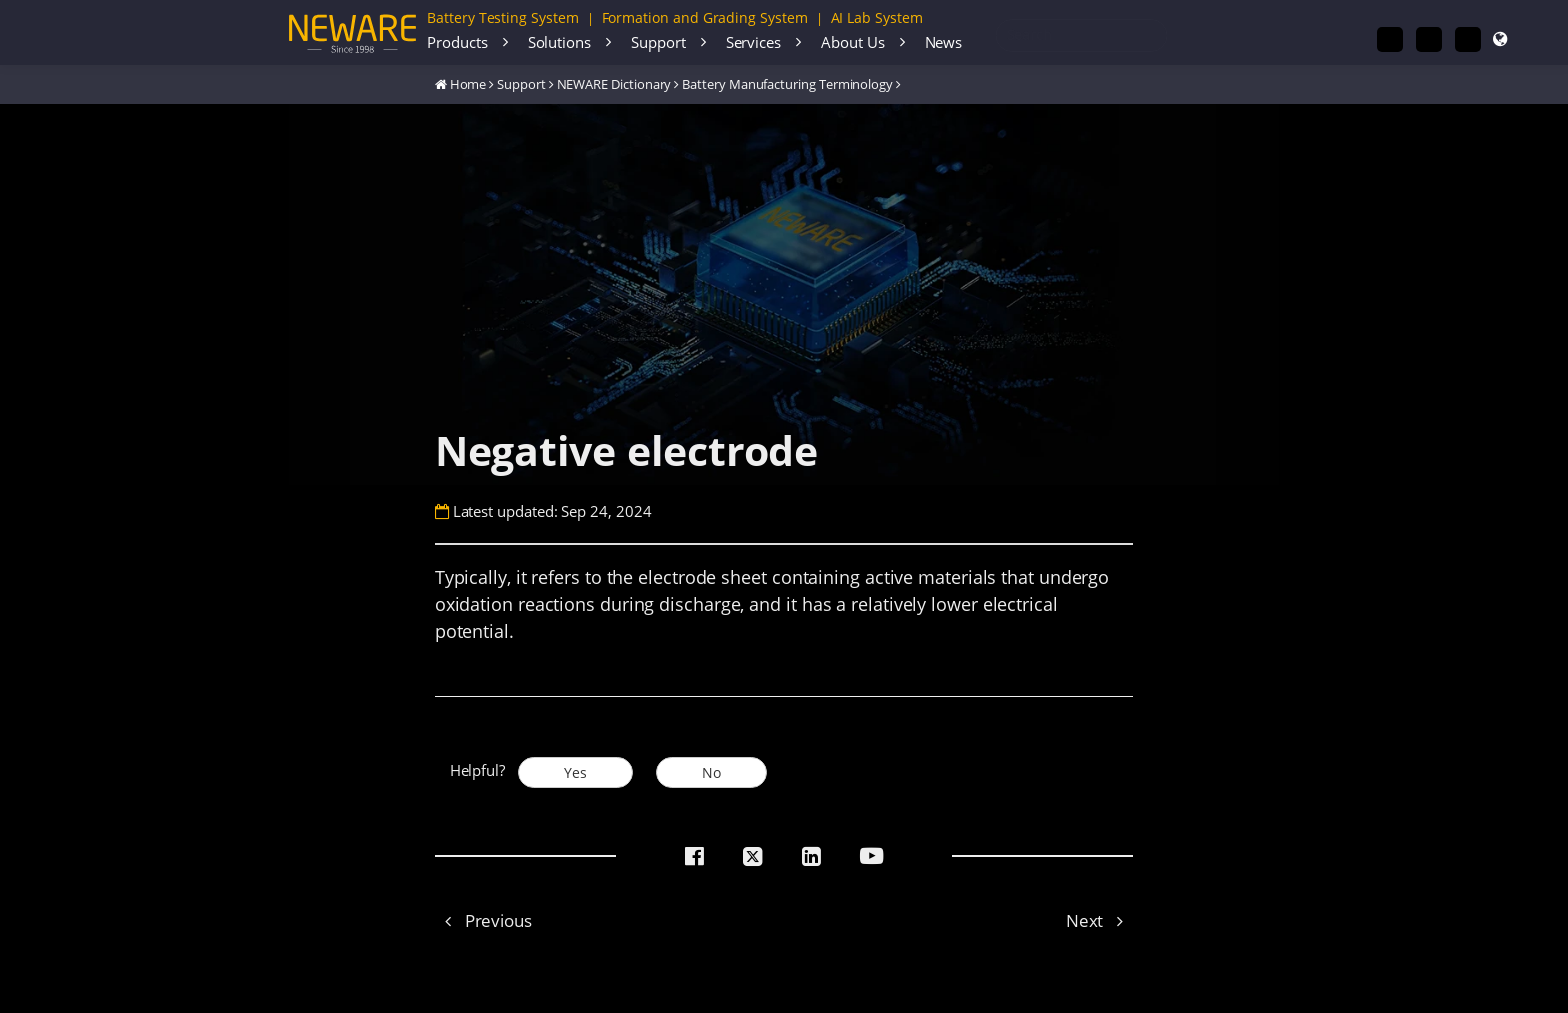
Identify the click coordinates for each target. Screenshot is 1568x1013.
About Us (852, 42)
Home (468, 84)
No (711, 772)
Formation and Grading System (705, 17)
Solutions (559, 42)
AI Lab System (877, 17)
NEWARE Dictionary (614, 84)
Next (1100, 920)
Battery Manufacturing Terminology (787, 84)
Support (658, 42)
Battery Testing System (503, 17)
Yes (575, 772)
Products (457, 42)
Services (753, 42)
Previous (483, 920)
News (944, 42)
